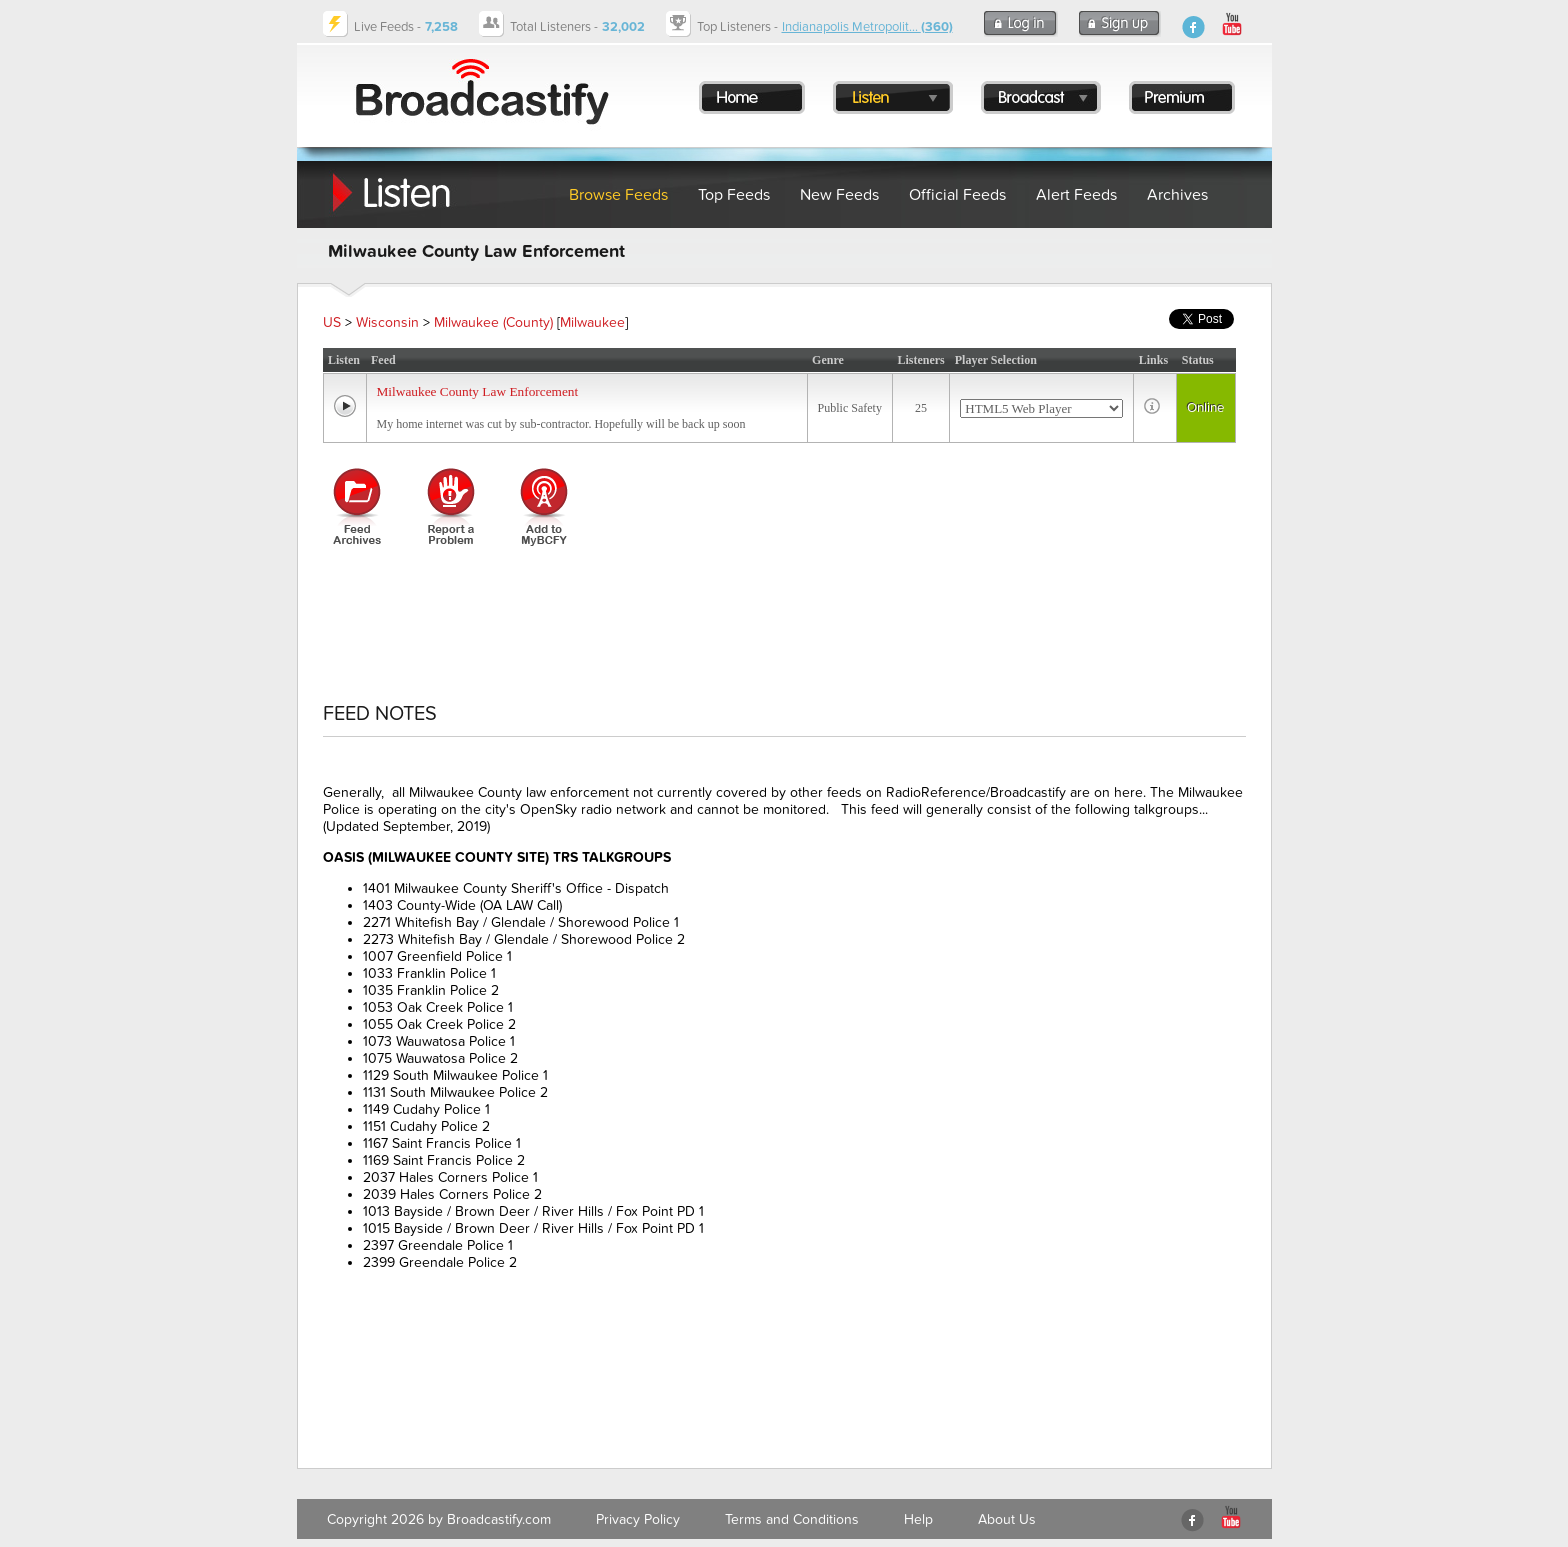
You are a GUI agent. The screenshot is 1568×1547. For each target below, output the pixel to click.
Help (918, 1519)
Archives (1177, 195)
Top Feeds (734, 195)
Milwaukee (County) (493, 322)
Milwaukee (592, 322)
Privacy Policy (638, 1519)
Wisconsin (387, 322)
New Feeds (839, 195)
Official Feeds (957, 195)
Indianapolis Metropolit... (867, 27)
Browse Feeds (618, 195)
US (332, 322)
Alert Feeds (1076, 195)
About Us (1007, 1519)
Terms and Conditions (792, 1519)
